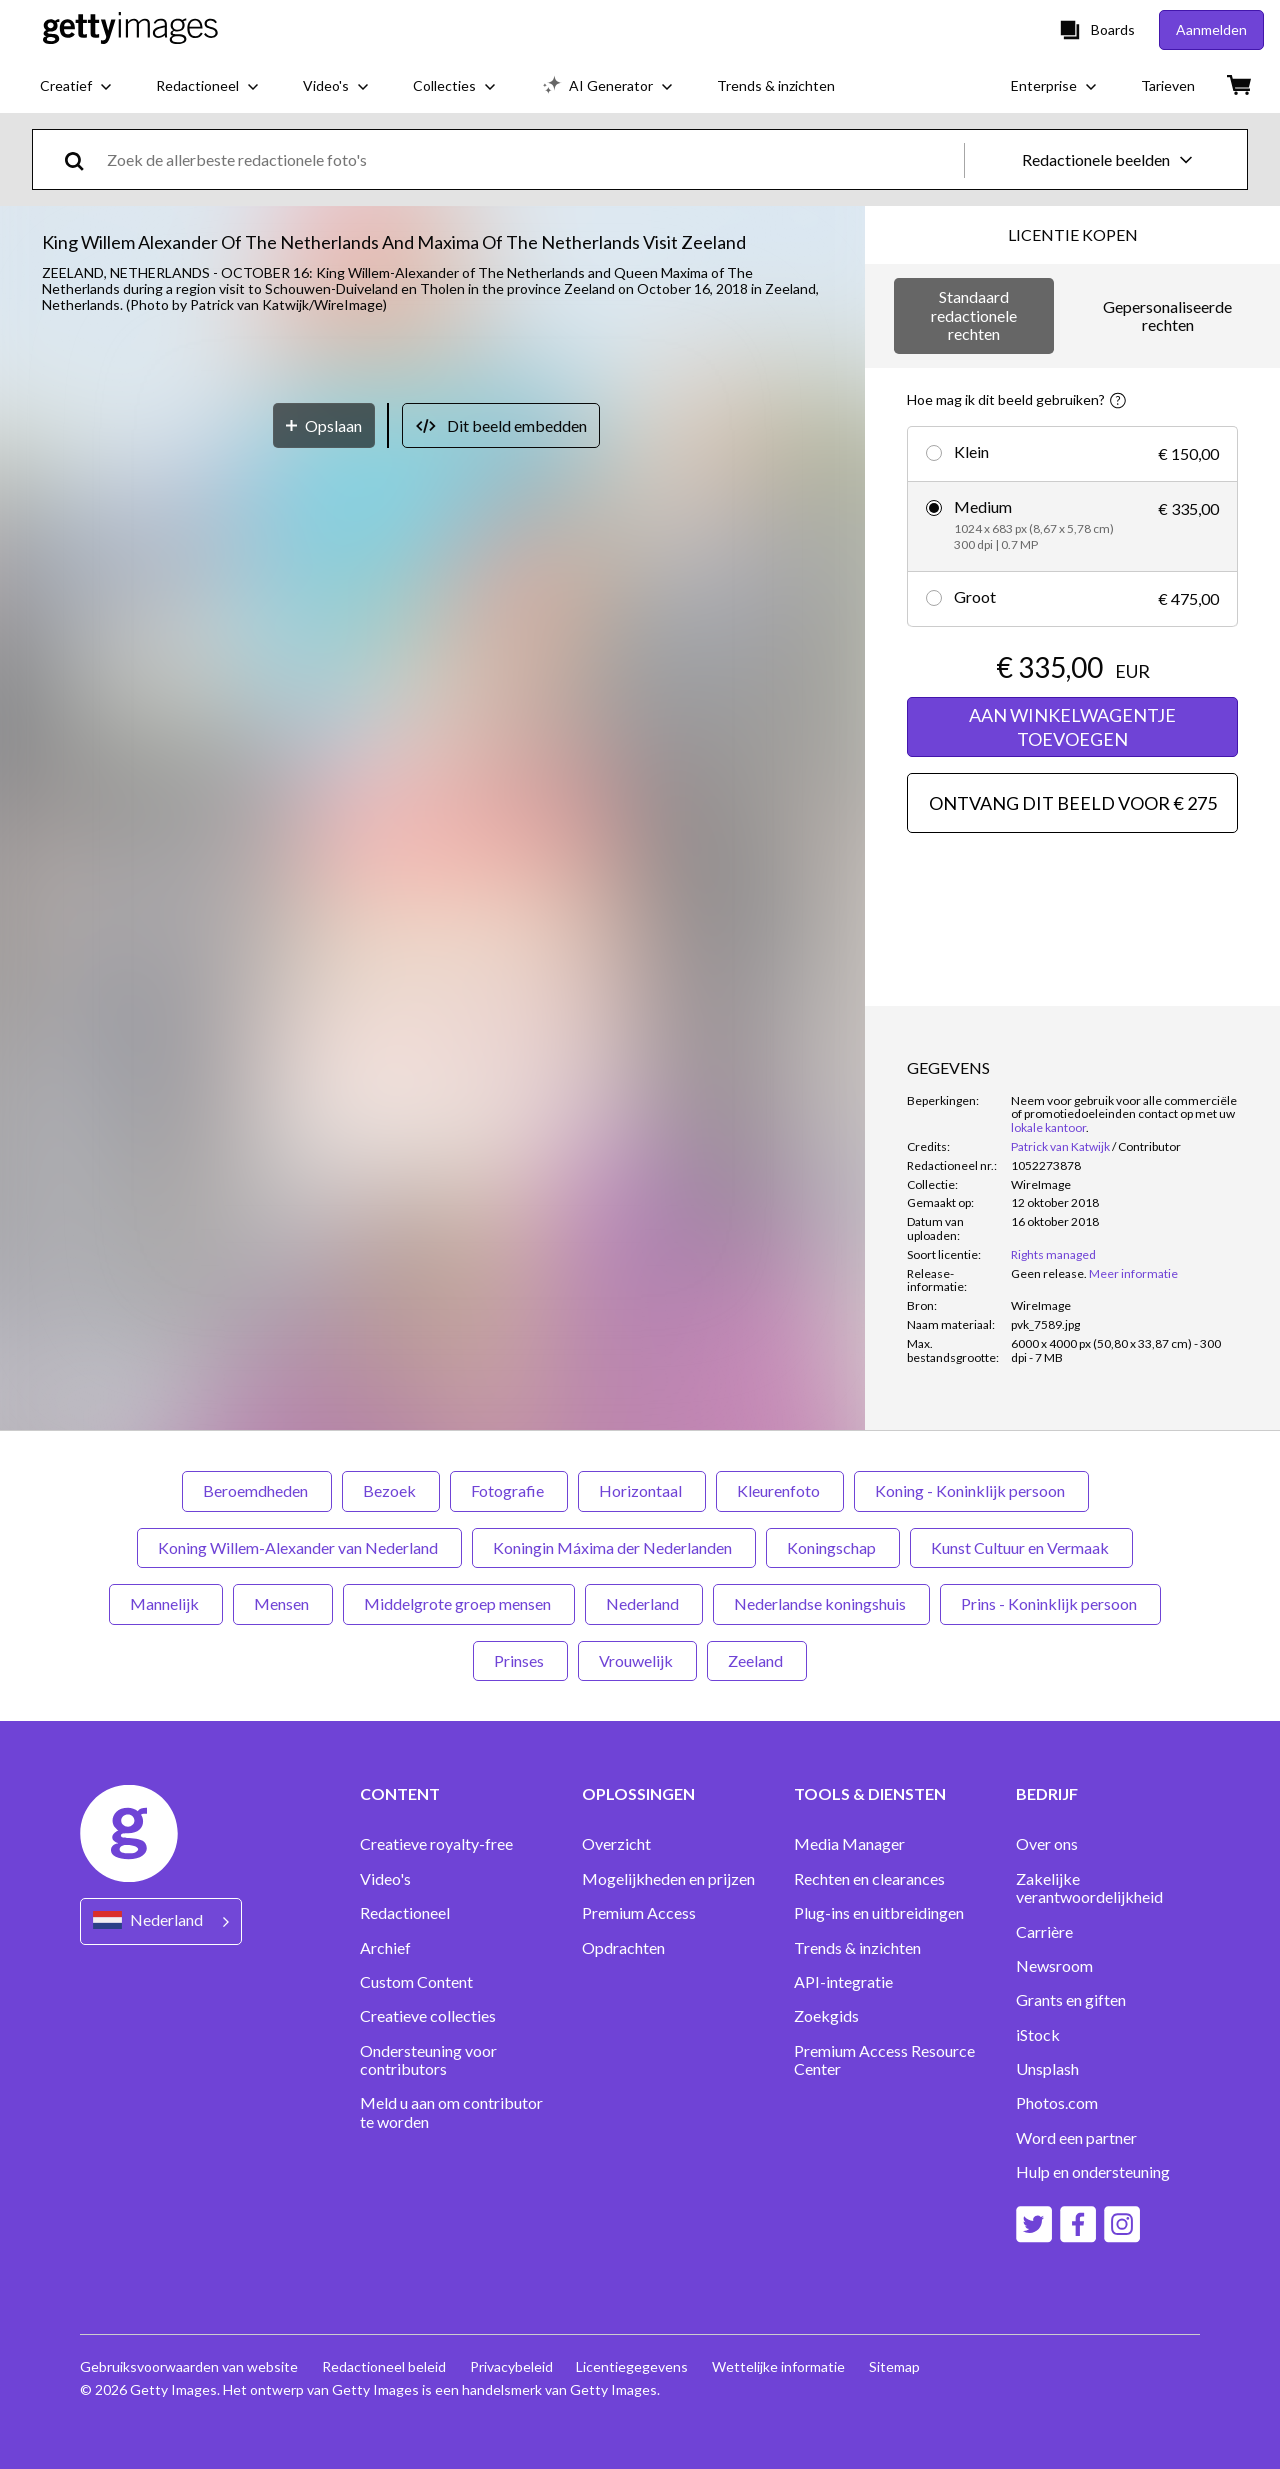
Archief (385, 1948)
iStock (1038, 2035)
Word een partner (1076, 2138)
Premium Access (639, 1913)
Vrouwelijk (637, 1660)
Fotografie (509, 1490)
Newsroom (1054, 1966)
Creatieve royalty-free (436, 1844)
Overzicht (616, 1844)
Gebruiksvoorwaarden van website (189, 2366)
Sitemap (895, 2366)
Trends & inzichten (857, 1948)
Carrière (1044, 1932)
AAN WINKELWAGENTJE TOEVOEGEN (1072, 727)
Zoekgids (826, 2016)
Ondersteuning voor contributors (428, 2060)
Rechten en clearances (869, 1879)
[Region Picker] (161, 1921)
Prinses (520, 1660)
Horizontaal (642, 1490)
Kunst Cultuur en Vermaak (1021, 1547)
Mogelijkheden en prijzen (668, 1879)
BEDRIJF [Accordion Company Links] (1047, 1794)
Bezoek (391, 1490)
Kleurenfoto (780, 1490)
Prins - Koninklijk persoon (1050, 1603)
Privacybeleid (511, 2366)
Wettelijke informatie (779, 2366)
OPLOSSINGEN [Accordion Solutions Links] (638, 1794)
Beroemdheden (257, 1490)
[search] (82, 159)
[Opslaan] (324, 987)
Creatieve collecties (428, 2016)
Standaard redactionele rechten (974, 315)
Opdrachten (623, 1948)
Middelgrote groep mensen (459, 1603)
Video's (385, 1879)
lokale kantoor (1048, 1127)
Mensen (283, 1603)
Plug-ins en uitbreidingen (879, 1913)
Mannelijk (166, 1603)
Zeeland (757, 1660)
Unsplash (1047, 2069)
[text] (532, 159)
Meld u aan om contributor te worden (451, 2112)
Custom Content (416, 1982)
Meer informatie (1133, 1273)
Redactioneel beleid (384, 2366)
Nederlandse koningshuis (821, 1603)
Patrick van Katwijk (1060, 1146)
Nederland (644, 1603)
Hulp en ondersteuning (1093, 2172)
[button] (432, 641)
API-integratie (843, 1982)
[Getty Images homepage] (130, 29)
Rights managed (1053, 1254)
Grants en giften (1071, 2000)
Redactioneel (405, 1913)
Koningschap (833, 1547)
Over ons (1047, 1844)
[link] (1049, 1273)
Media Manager (849, 1844)
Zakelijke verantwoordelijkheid (1089, 1888)
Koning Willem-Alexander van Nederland (299, 1547)
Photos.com (1057, 2103)
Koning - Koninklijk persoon (971, 1490)
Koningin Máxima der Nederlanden (614, 1547)
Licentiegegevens (633, 2366)
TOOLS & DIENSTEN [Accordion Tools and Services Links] (870, 1794)
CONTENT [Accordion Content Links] (400, 1794)
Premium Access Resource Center (884, 2060)
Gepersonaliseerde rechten (1167, 315)
